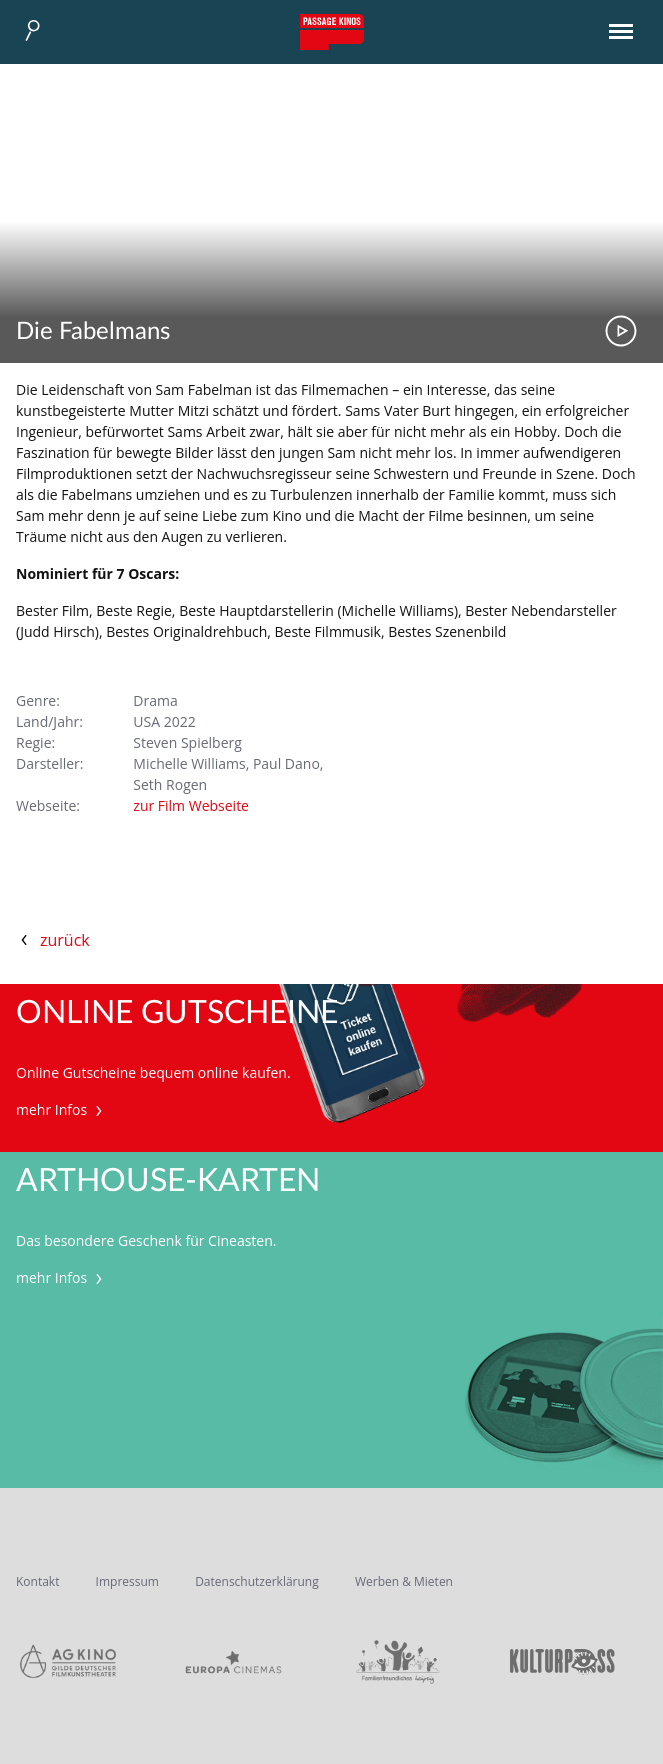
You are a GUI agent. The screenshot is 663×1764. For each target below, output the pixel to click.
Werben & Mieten (404, 1581)
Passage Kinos (332, 32)
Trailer (621, 331)
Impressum (127, 1581)
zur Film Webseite (191, 805)
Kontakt (37, 1581)
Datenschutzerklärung (257, 1581)
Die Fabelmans (93, 332)
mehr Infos (61, 1109)
